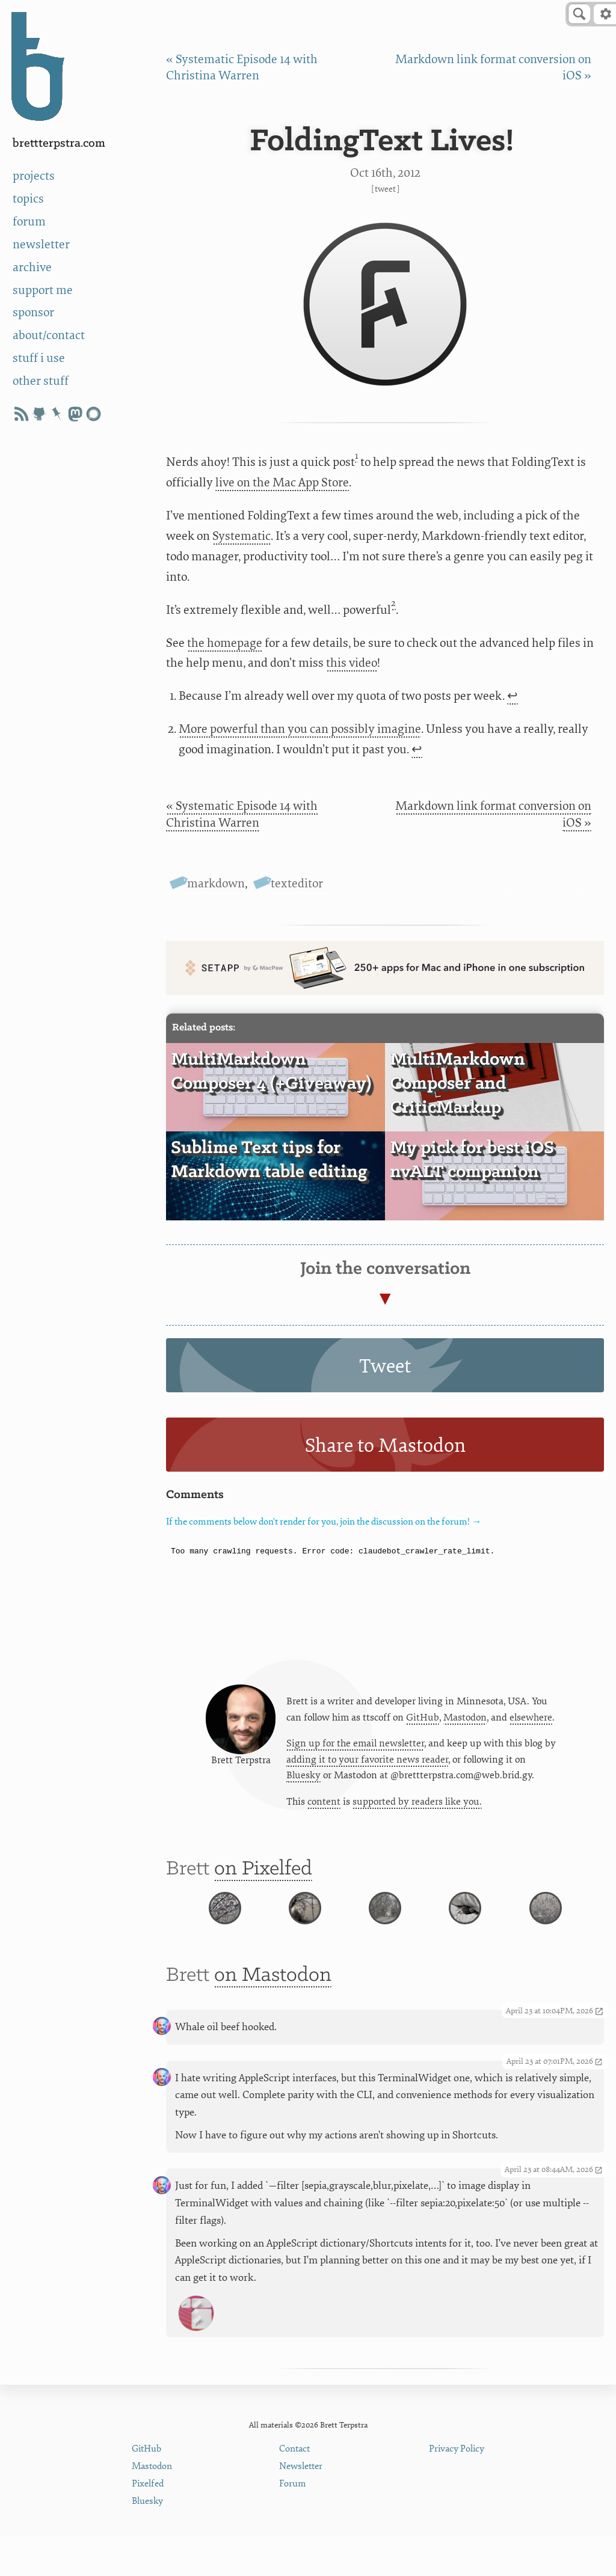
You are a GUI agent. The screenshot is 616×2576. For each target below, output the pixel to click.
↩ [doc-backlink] (512, 695)
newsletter (41, 244)
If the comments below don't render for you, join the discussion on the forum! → (323, 1522)
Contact (294, 2488)
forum (29, 221)
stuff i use (39, 358)
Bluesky (303, 1780)
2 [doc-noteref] (393, 603)
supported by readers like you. (417, 1806)
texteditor (297, 883)
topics (28, 198)
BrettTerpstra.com (59, 143)
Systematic (241, 535)
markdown (216, 883)
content (323, 1806)
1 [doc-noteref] (356, 456)
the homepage (224, 642)
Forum (292, 2523)
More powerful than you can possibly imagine (300, 728)
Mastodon (465, 1721)
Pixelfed (148, 2523)
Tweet (385, 189)
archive (32, 267)
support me (43, 290)
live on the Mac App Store (282, 482)
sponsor (33, 312)
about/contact (49, 335)
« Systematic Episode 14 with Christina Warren (242, 814)
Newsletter (300, 2506)
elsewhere (531, 1721)
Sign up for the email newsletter (355, 1748)
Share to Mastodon (385, 1446)
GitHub (422, 1721)
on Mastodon (272, 2015)
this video (351, 662)
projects (34, 175)
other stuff (41, 380)
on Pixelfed (263, 1877)
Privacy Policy (456, 2488)
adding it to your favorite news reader (367, 1764)
